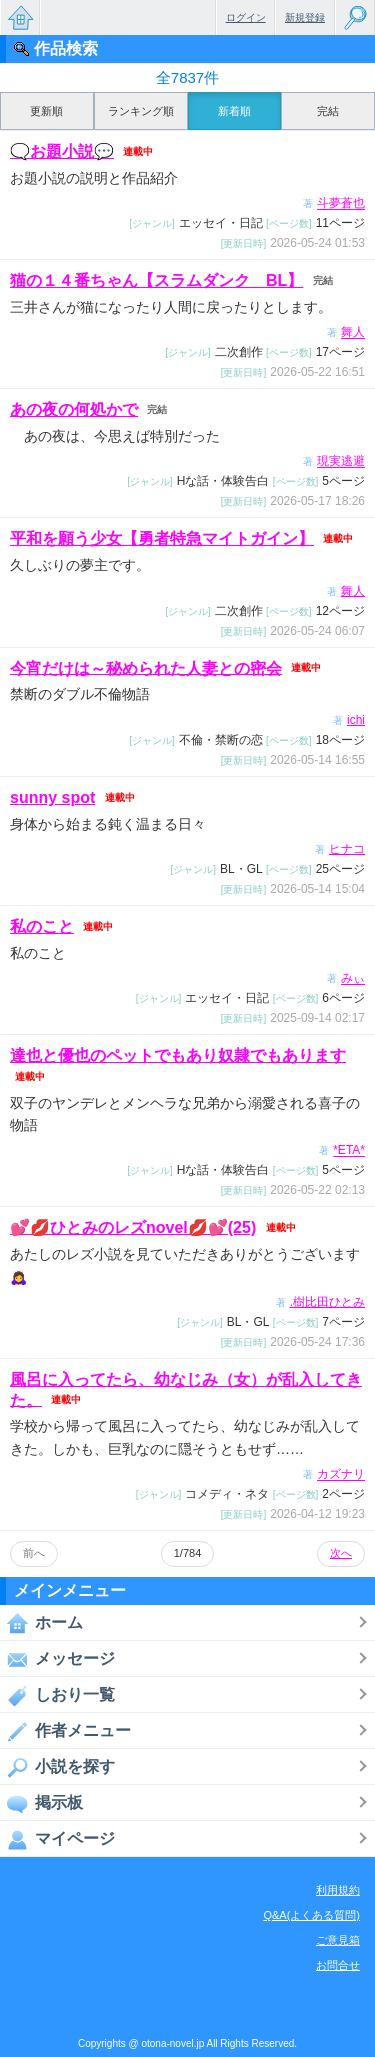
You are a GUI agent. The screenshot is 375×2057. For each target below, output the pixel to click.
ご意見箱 (338, 1940)
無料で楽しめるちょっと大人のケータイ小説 (20, 17)
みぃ (353, 979)
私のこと (42, 926)
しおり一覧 (57, 1695)
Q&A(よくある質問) (311, 1915)
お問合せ (338, 1965)
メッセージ (57, 1659)
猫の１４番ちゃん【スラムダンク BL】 (156, 280)
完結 (328, 111)
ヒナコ (347, 849)
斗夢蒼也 (341, 204)
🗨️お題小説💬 (62, 151)
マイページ (57, 1839)
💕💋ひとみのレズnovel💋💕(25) (133, 1227)
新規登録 (305, 17)
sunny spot (52, 797)
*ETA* (349, 1151)
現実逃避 (341, 462)
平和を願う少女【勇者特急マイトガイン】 (162, 538)
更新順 (46, 111)
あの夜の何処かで (74, 409)
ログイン (246, 17)
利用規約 (338, 1890)
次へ (341, 1553)
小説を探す (57, 1767)
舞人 (353, 333)
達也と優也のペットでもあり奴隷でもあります (178, 1055)
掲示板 (41, 1803)
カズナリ (341, 1475)
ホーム (41, 1623)
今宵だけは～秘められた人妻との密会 (146, 667)
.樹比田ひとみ (327, 1302)
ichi (356, 720)
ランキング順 (141, 111)
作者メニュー (65, 1731)
